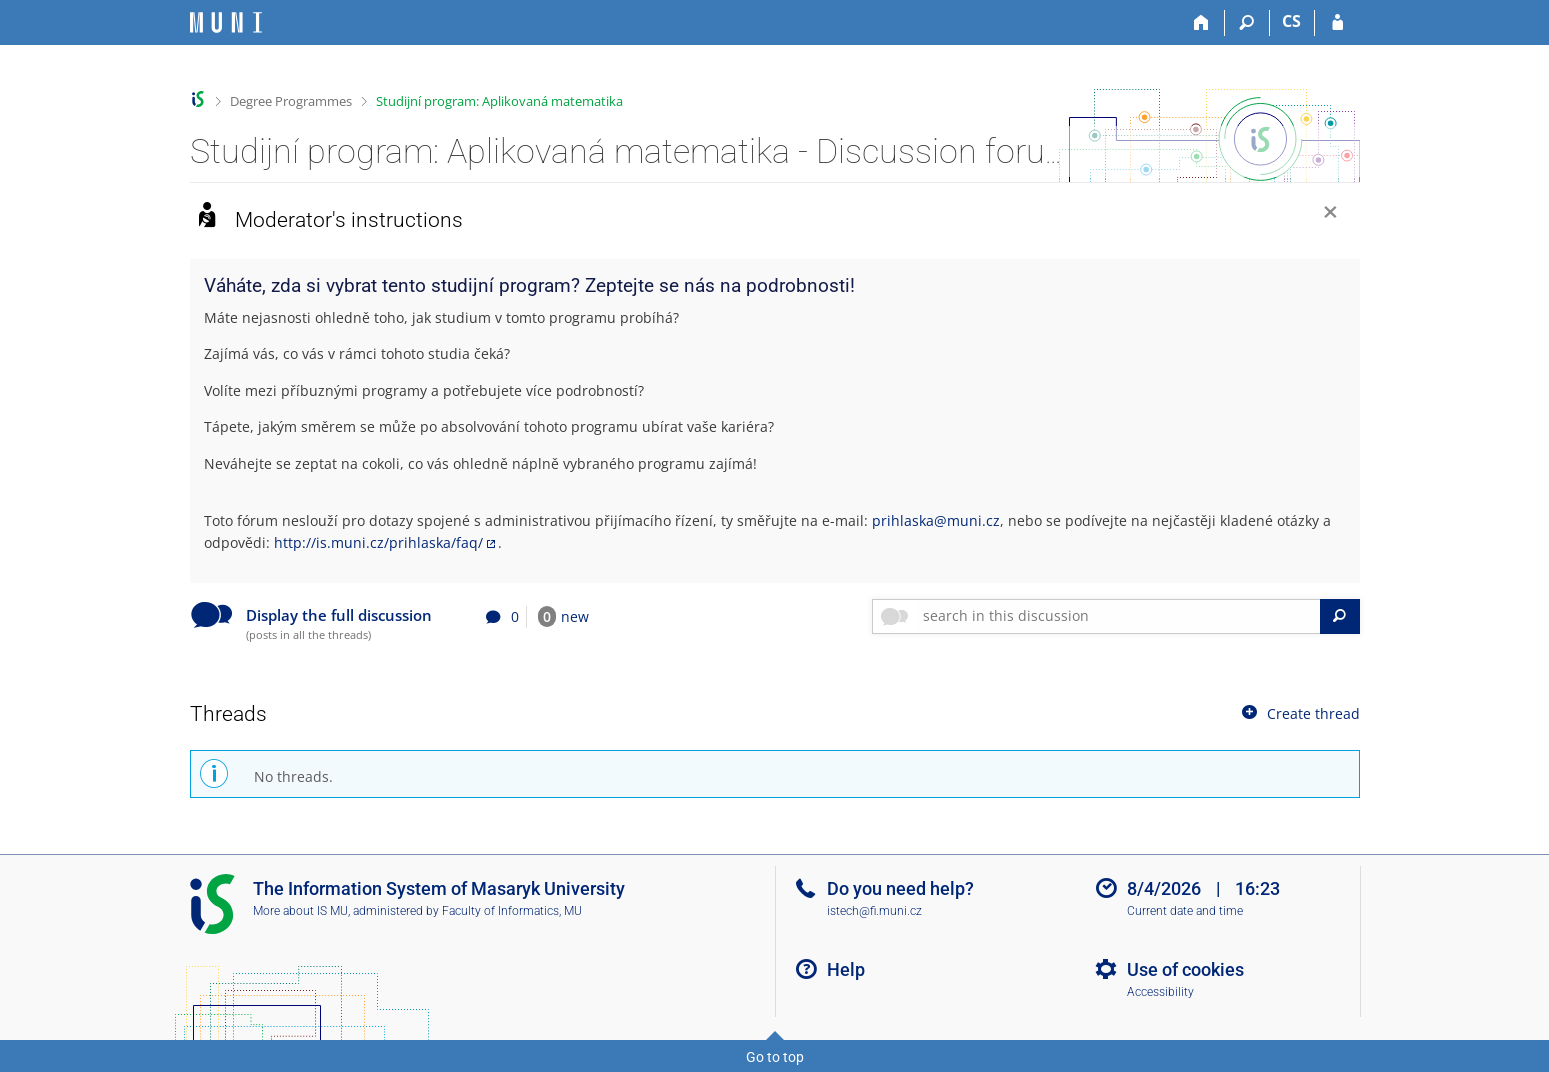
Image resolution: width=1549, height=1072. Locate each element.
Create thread (1299, 712)
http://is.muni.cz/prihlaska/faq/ (378, 542)
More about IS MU (300, 911)
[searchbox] (1117, 616)
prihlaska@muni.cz (936, 520)
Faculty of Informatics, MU (512, 911)
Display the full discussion (339, 615)
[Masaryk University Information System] (226, 22)
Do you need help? (900, 888)
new (564, 616)
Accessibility (1160, 992)
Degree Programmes (291, 101)
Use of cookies (1185, 969)
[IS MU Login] (1337, 23)
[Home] (1202, 23)
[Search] (1247, 23)
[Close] (1330, 214)
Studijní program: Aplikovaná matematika (499, 101)
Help (846, 969)
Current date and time (1185, 911)
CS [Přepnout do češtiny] (1291, 21)
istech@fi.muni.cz (874, 911)
